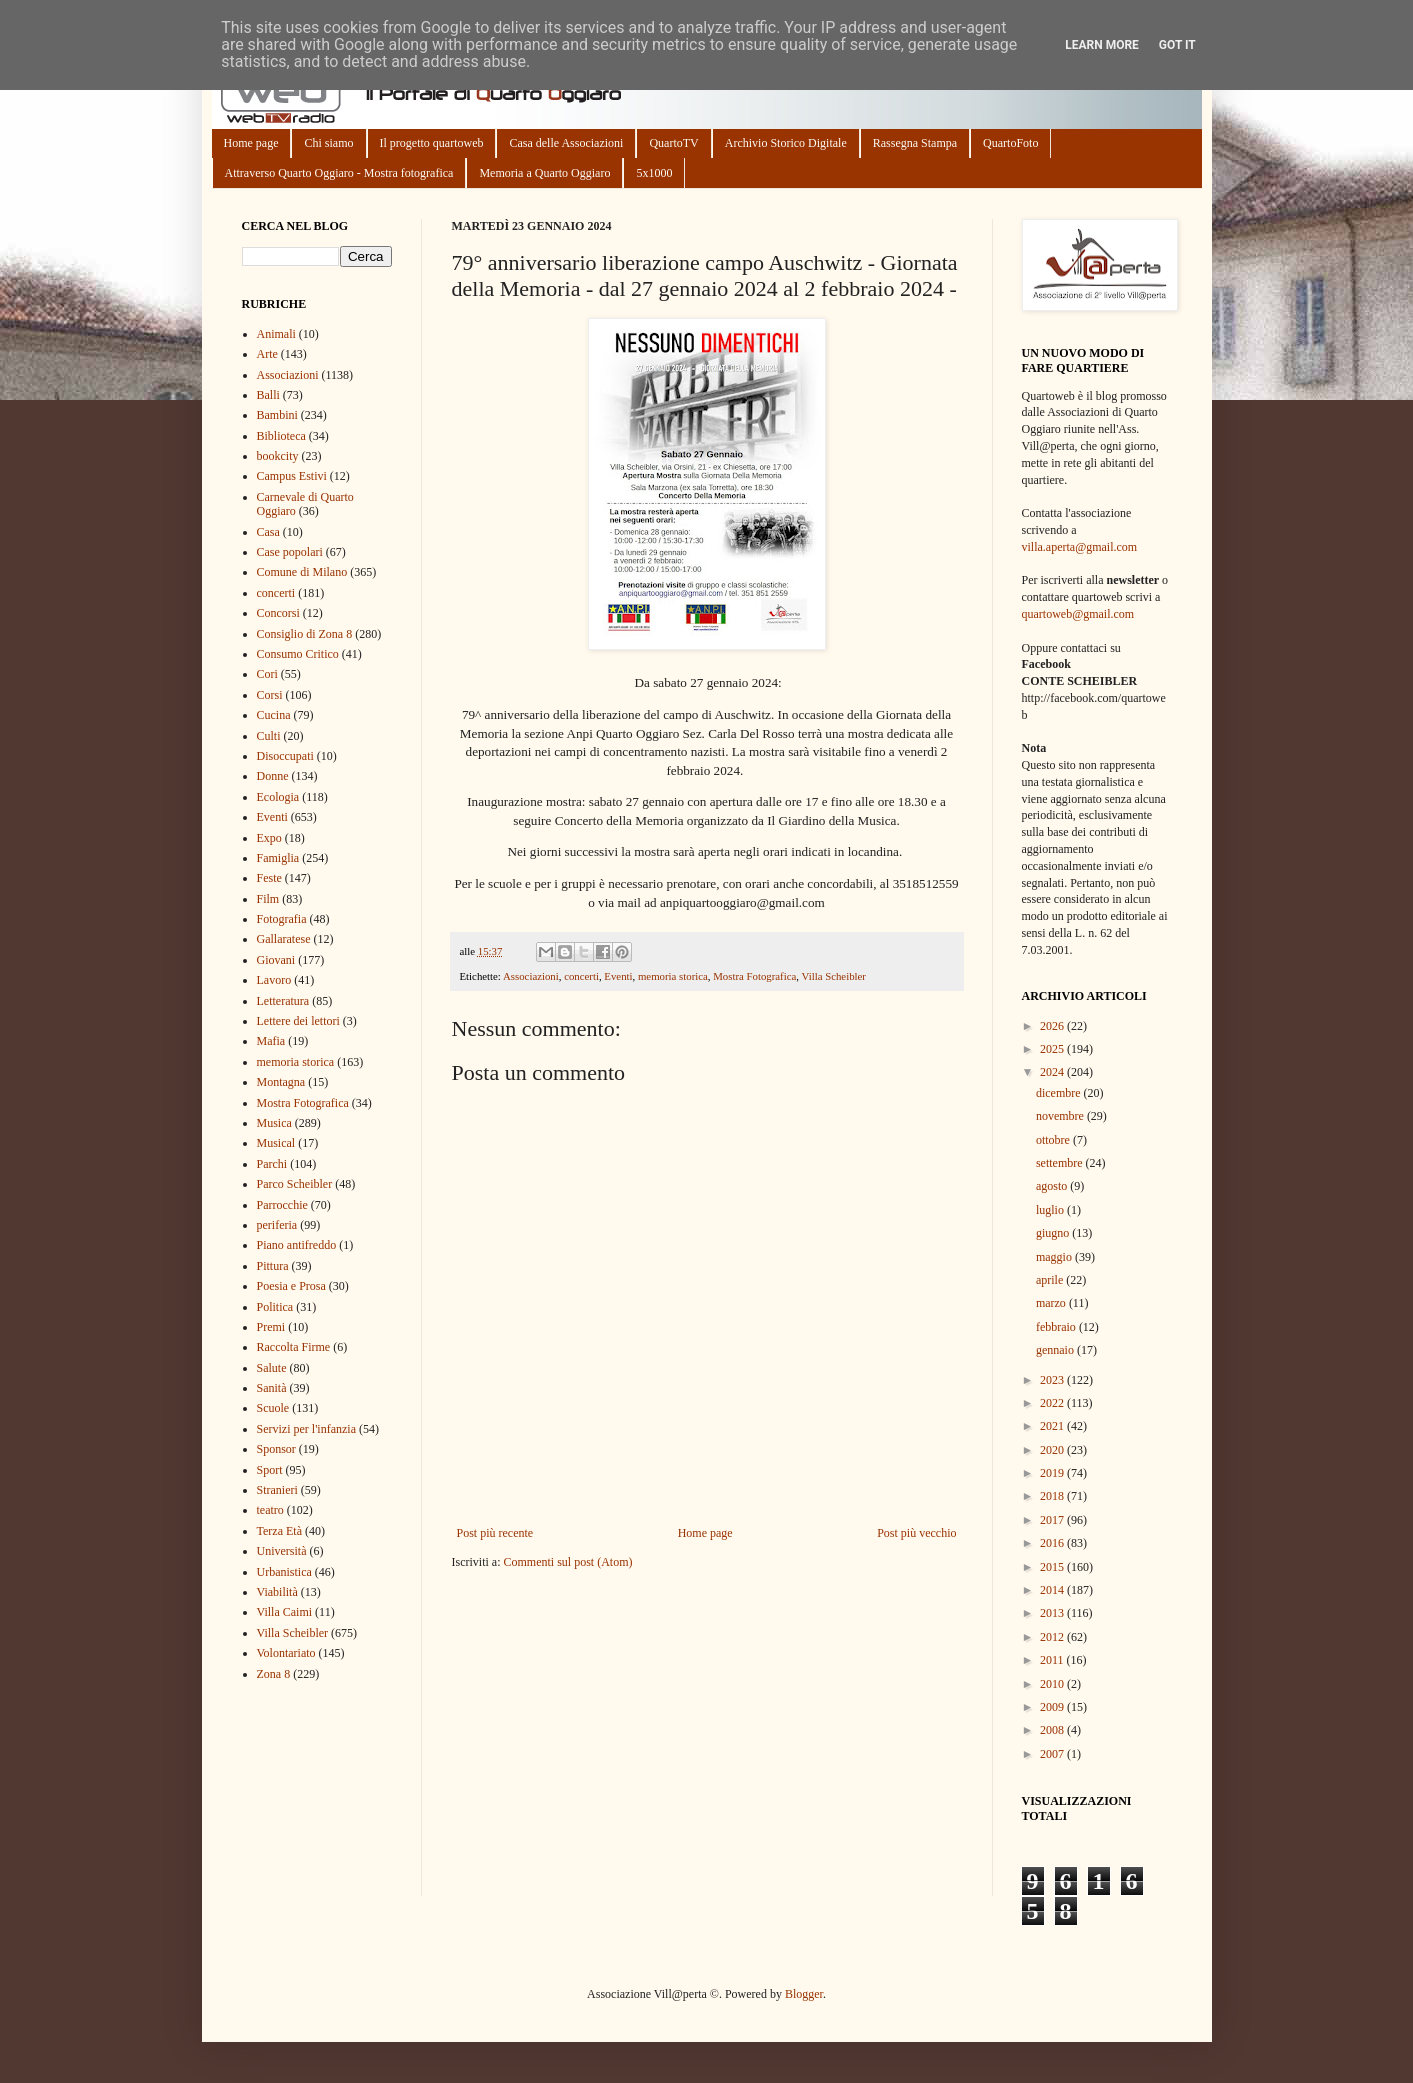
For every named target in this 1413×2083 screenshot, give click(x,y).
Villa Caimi (285, 1612)
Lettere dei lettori (298, 1021)
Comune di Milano (302, 572)
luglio (1051, 1210)
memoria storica (673, 976)
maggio (1055, 1257)
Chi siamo (328, 143)
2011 (1053, 1660)
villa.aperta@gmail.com (1080, 547)
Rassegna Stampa (915, 143)
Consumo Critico (298, 654)
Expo (269, 838)
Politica (275, 1307)
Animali (276, 334)
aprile (1051, 1280)
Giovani (276, 960)
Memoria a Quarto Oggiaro (544, 173)
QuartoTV (673, 143)
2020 (1053, 1450)
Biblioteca (281, 436)
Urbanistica (284, 1572)
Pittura (273, 1266)
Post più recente (495, 1533)
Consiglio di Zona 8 (305, 634)
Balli (268, 395)
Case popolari (290, 552)
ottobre (1054, 1140)
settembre (1061, 1163)
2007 (1053, 1754)
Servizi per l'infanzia (306, 1429)
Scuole (273, 1408)
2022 (1053, 1403)
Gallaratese (284, 939)
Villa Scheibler (834, 976)
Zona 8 (274, 1674)
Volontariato (286, 1653)
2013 (1053, 1613)
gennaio (1056, 1350)
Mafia (271, 1041)
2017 (1053, 1520)
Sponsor (276, 1449)
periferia (277, 1225)
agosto (1053, 1186)
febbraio (1057, 1327)
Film (268, 899)
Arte (267, 354)
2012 (1053, 1637)
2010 (1053, 1684)
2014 (1053, 1590)
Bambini (277, 415)
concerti (581, 976)
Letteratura (283, 1001)
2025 (1053, 1049)
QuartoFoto (1010, 143)
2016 (1053, 1543)
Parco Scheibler (295, 1184)
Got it (1177, 45)
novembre (1061, 1116)
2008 (1053, 1730)
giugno (1054, 1233)
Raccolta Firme (294, 1347)
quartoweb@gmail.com (1078, 614)
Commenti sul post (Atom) (567, 1562)
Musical (276, 1143)
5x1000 (654, 173)
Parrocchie (282, 1205)
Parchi (272, 1164)
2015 (1053, 1567)
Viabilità (277, 1592)
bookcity (278, 456)
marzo (1052, 1303)
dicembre (1060, 1093)
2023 (1053, 1380)
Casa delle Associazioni (566, 143)
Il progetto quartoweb (432, 143)
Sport (270, 1470)
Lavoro (274, 980)
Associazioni (531, 976)
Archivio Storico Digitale (786, 143)
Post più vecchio (916, 1533)
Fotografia (282, 919)
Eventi (618, 976)
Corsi (270, 695)
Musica (274, 1123)
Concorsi (278, 613)
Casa (268, 532)
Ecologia (278, 797)
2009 (1053, 1707)
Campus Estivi (292, 476)
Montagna (281, 1082)
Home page (251, 143)
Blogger (804, 1994)
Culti (269, 736)
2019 (1053, 1473)
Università (282, 1551)
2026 (1053, 1026)
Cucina (274, 715)
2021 (1053, 1426)
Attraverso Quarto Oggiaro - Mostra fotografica (339, 173)
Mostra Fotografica (754, 976)
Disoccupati (285, 756)
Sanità (272, 1388)
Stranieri (277, 1490)
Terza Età (279, 1531)
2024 (1053, 1072)
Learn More (1102, 45)
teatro (270, 1510)
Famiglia (278, 858)
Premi (271, 1327)
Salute (272, 1368)
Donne (273, 776)
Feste (269, 878)
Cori (267, 674)
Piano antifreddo (297, 1245)
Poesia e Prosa (291, 1286)
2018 (1053, 1496)
